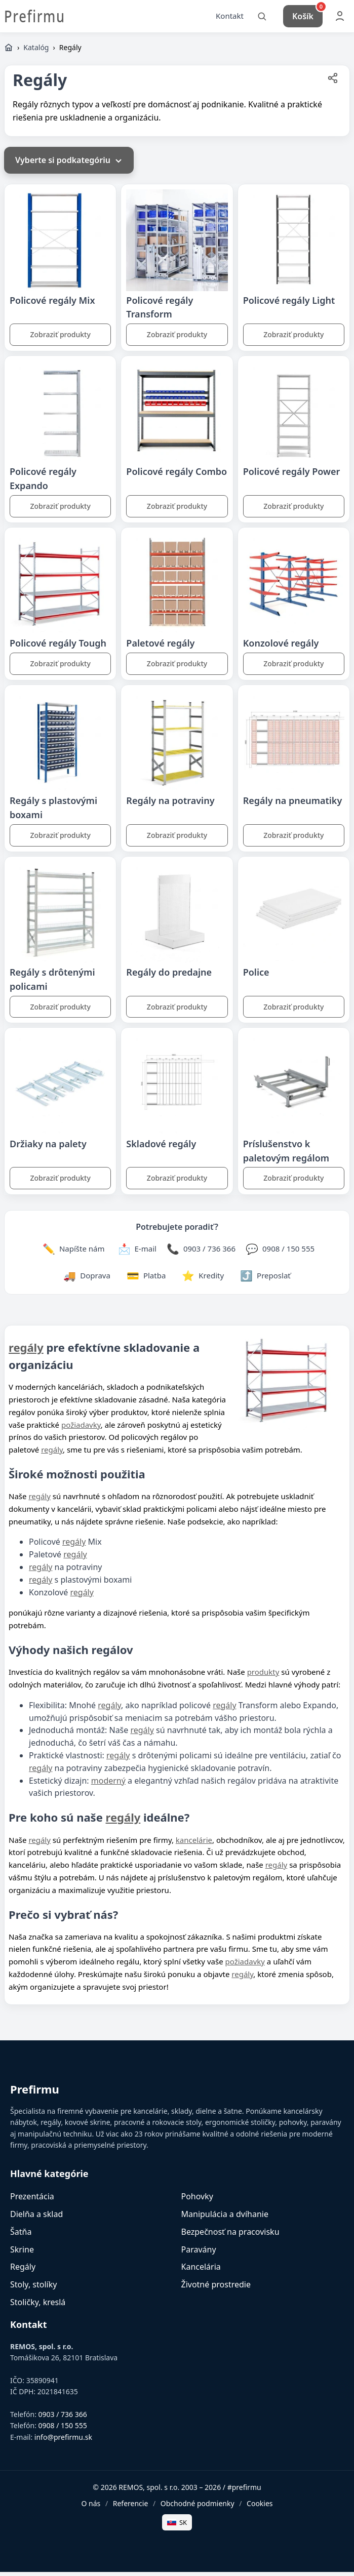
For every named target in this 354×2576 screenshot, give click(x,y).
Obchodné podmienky (197, 2507)
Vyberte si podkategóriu (69, 164)
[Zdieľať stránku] (332, 84)
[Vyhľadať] (262, 18)
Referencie (130, 2507)
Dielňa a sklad (36, 2218)
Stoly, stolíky (33, 2288)
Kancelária (201, 2271)
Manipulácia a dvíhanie (224, 2218)
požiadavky (81, 1429)
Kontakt (230, 18)
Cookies (259, 2507)
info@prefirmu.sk (63, 2441)
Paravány (198, 2253)
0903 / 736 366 (62, 2418)
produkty (263, 1676)
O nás (90, 2507)
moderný (108, 1784)
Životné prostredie (216, 2288)
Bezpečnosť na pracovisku (230, 2235)
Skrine (22, 2253)
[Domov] (8, 51)
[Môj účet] (340, 18)
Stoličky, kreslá (37, 2306)
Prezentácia (32, 2200)
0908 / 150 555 (62, 2430)
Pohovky (197, 2200)
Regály (22, 2271)
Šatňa (20, 2235)
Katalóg (36, 51)
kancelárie (194, 1844)
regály (26, 1351)
